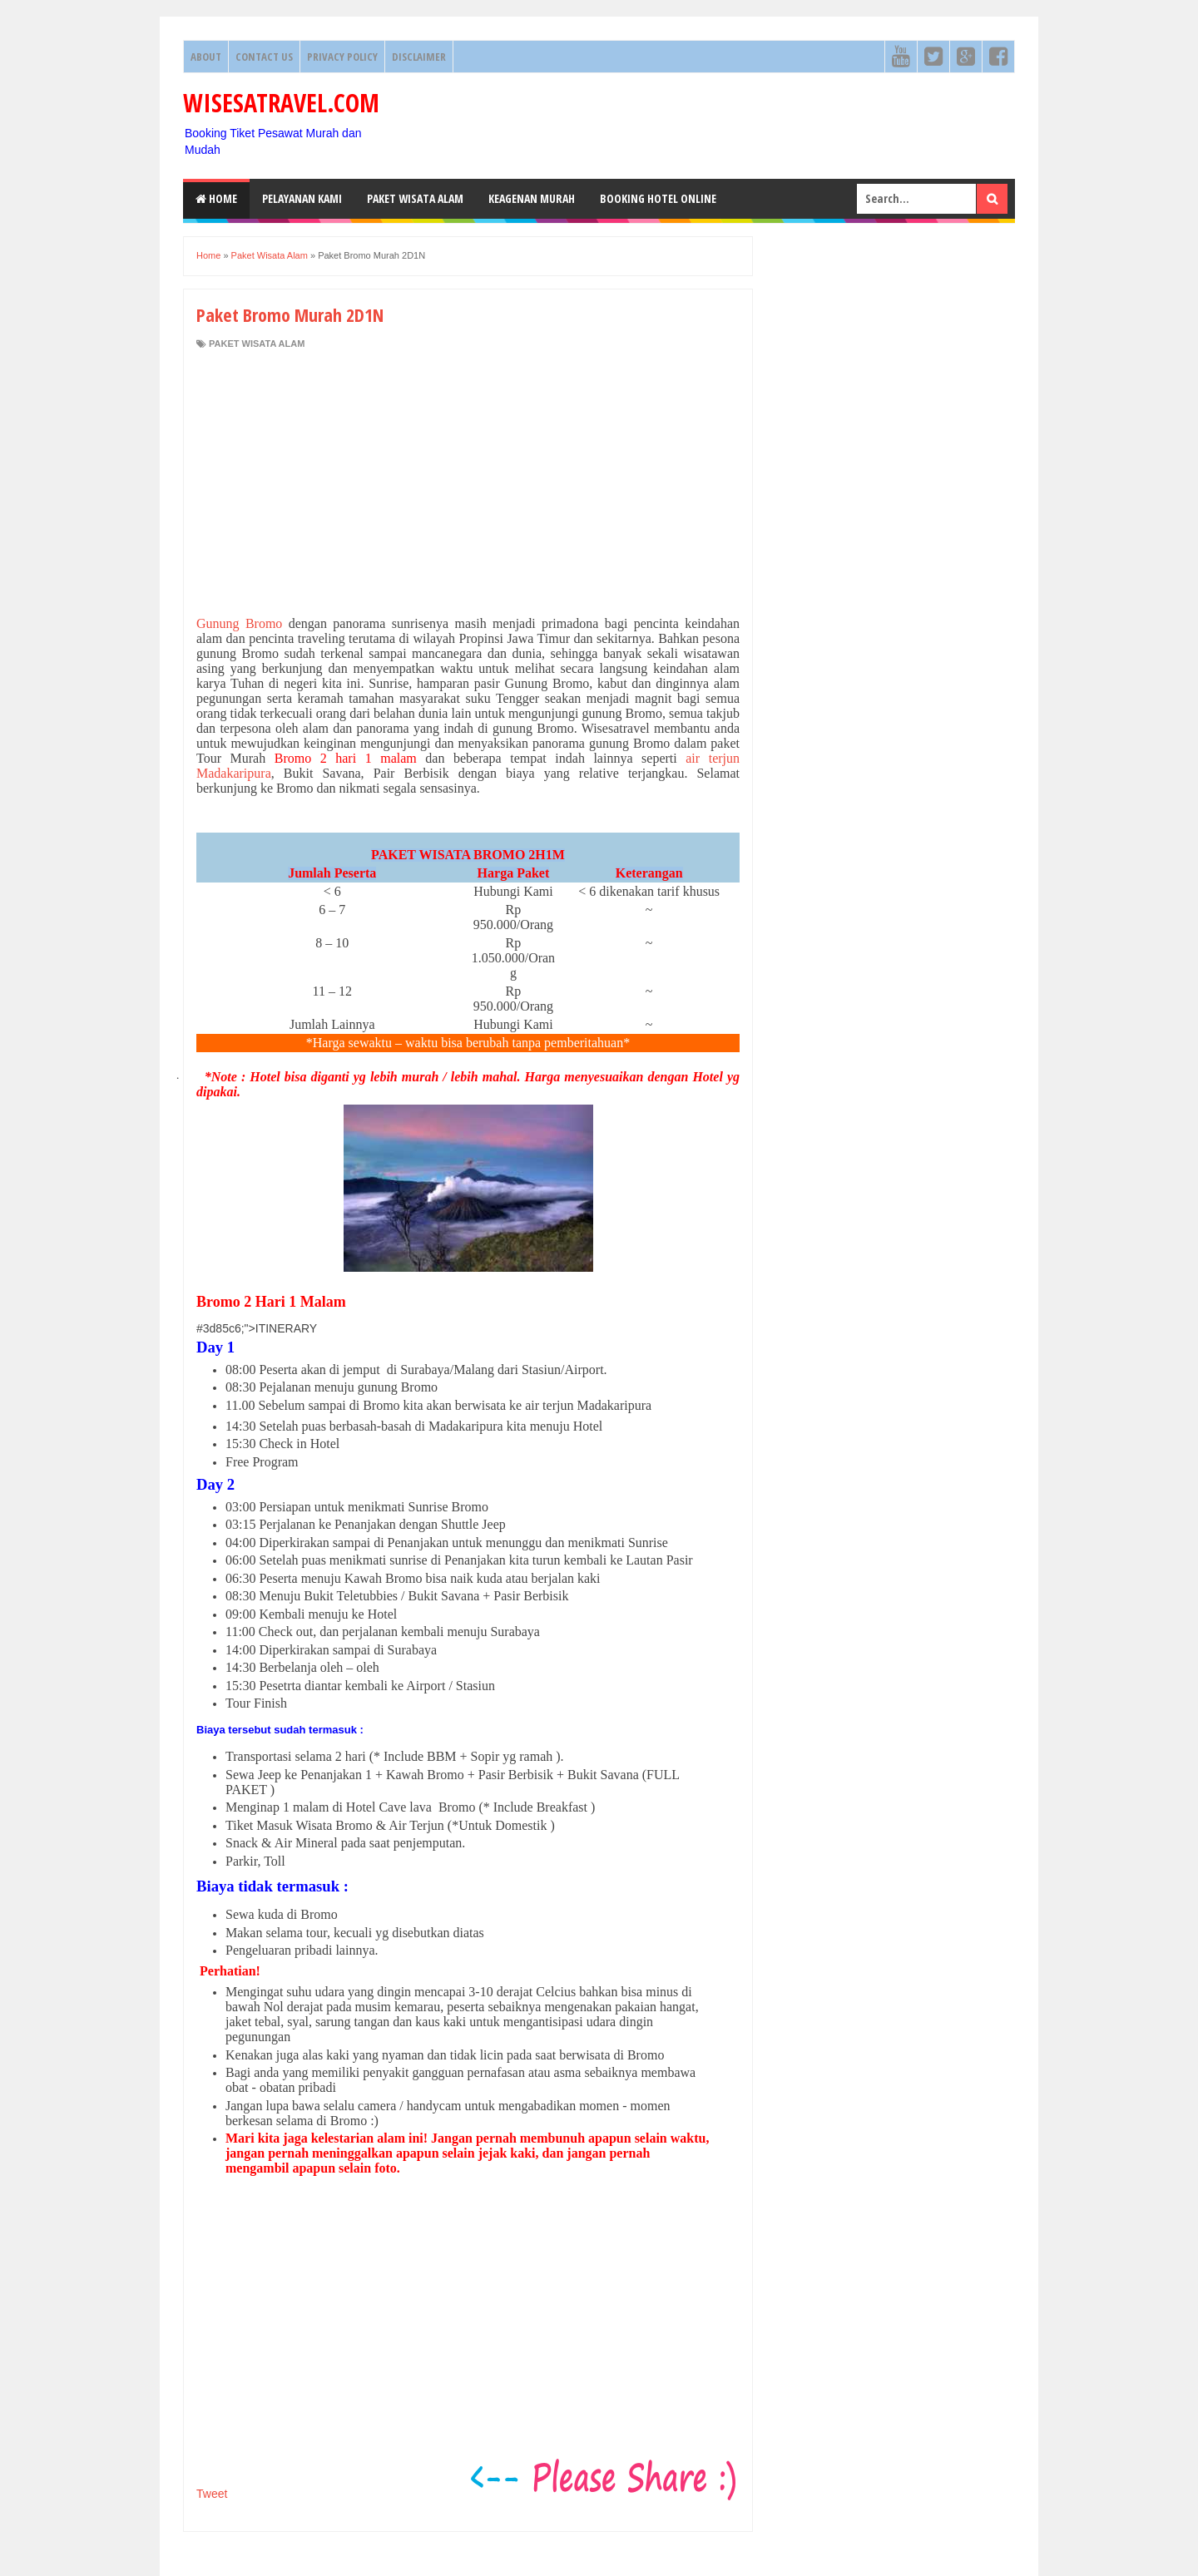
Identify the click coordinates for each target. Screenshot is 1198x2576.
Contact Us (264, 56)
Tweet (211, 2493)
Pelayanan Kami (302, 198)
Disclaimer (419, 56)
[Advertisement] (468, 483)
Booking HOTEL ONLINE (658, 198)
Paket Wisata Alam (415, 198)
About (206, 56)
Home (216, 198)
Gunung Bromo (239, 623)
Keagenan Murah (531, 198)
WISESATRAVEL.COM (281, 103)
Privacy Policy (342, 56)
